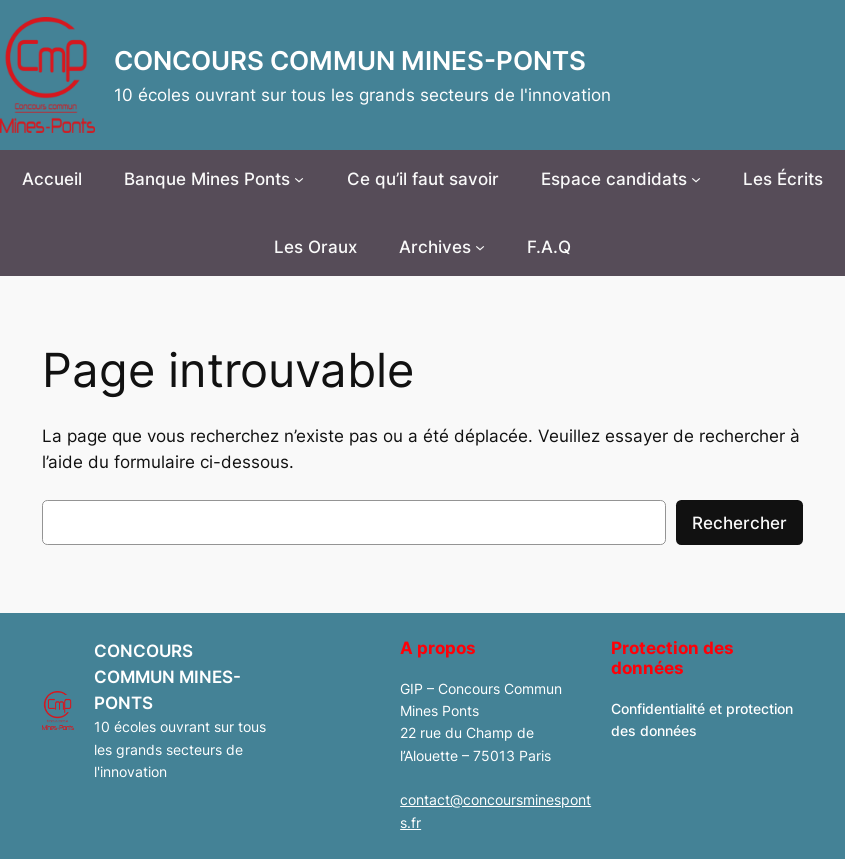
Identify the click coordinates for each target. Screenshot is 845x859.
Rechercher (739, 523)
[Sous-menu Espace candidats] (696, 179)
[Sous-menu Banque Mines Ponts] (299, 179)
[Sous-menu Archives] (480, 247)
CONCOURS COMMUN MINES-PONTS (350, 60)
